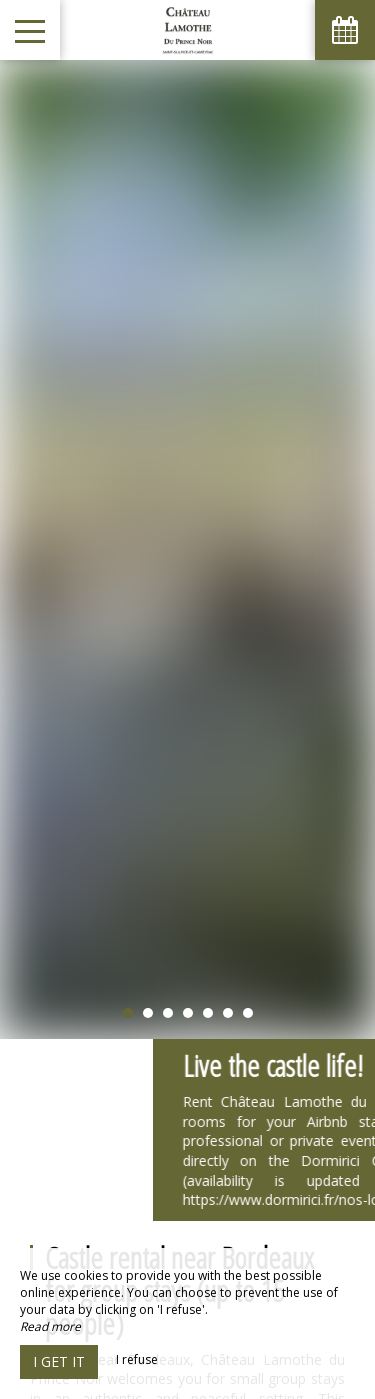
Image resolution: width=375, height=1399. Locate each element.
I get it (59, 1361)
